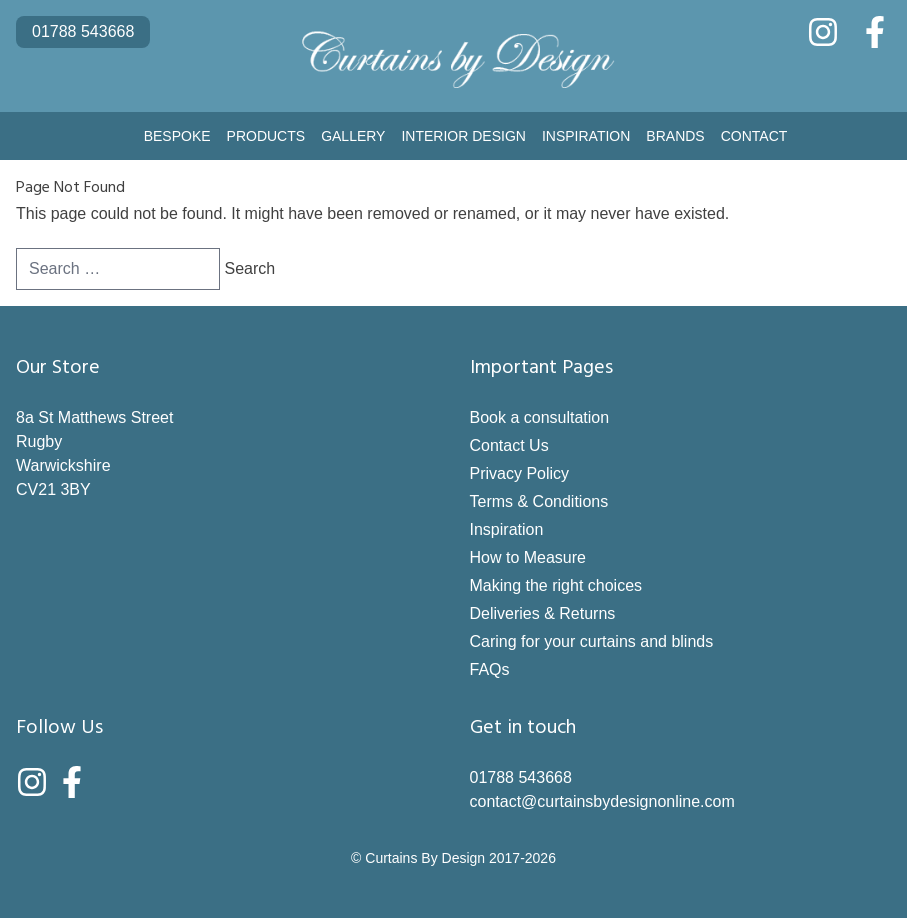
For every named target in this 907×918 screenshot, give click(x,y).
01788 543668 (83, 31)
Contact (754, 136)
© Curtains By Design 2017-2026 (453, 858)
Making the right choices (556, 585)
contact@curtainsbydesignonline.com (602, 801)
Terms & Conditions (539, 501)
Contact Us (509, 445)
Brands (675, 136)
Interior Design (463, 136)
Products (266, 136)
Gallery (353, 136)
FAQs (490, 669)
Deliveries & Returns (543, 613)
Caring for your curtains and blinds (592, 641)
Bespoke (177, 136)
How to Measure (528, 557)
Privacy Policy (520, 473)
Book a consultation (540, 417)
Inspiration (586, 136)
